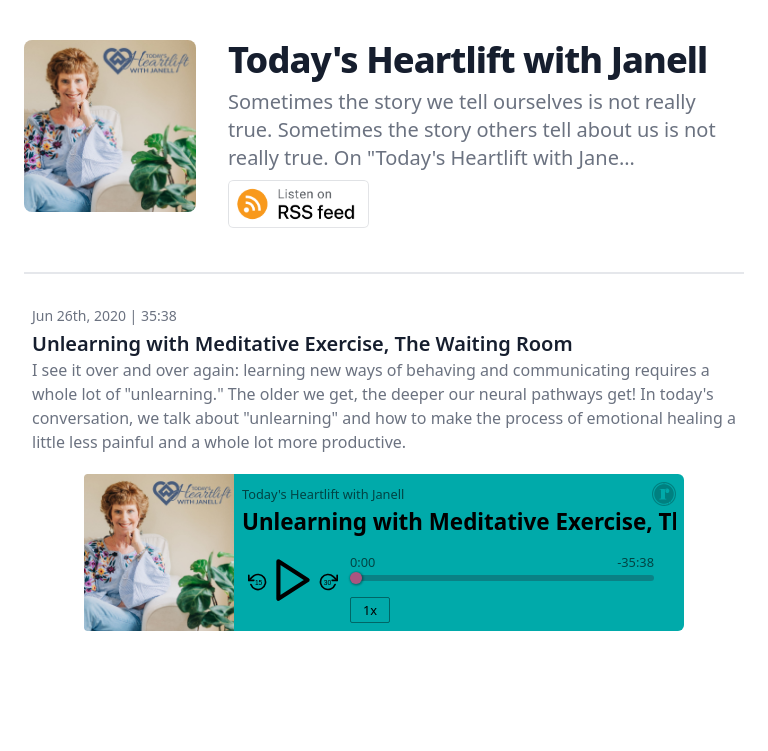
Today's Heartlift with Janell (467, 59)
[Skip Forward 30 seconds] (328, 582)
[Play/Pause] (293, 580)
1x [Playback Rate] (370, 610)
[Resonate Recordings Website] (664, 494)
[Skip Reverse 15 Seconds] (258, 582)
